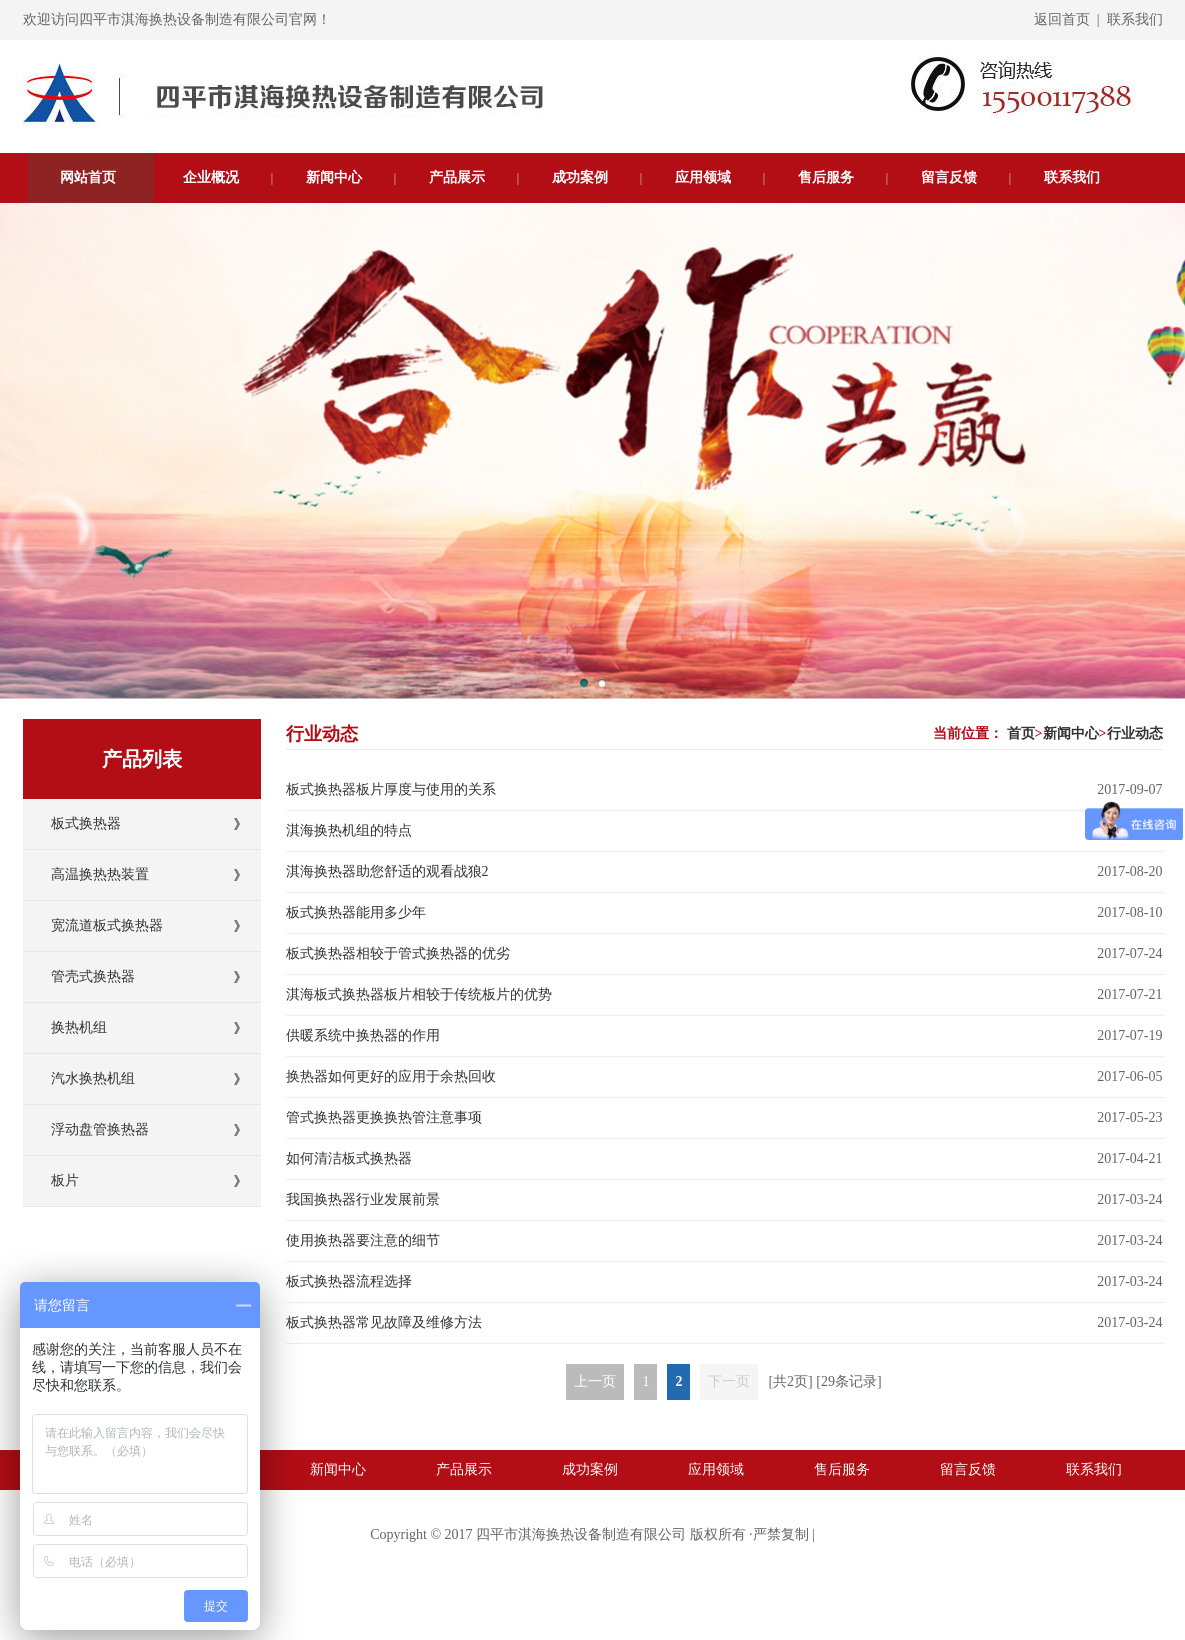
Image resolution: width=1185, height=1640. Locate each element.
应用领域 (703, 177)
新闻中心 (334, 177)
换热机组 (79, 1027)
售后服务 (826, 177)
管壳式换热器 (93, 976)
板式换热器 (86, 823)
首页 (1021, 733)
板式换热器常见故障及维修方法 (384, 1322)
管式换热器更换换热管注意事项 (384, 1117)
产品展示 (457, 177)
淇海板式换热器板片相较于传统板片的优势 (419, 994)
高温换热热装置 (100, 874)
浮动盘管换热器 (100, 1129)
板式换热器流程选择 (349, 1281)
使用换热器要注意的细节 (363, 1240)
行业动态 (1135, 733)
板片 (65, 1180)
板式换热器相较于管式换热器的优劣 (398, 953)
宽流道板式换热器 (107, 925)
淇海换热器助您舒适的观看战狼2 (387, 871)
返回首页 (1062, 19)
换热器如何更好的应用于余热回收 (391, 1076)
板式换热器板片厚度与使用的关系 (391, 789)
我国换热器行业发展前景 (363, 1199)
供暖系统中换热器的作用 (363, 1035)
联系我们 (1135, 19)
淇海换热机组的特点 (349, 830)
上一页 (595, 1381)
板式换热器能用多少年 (356, 912)
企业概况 (211, 177)
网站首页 (88, 177)
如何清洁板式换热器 (349, 1158)
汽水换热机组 (93, 1078)
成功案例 (580, 177)
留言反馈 (949, 177)
